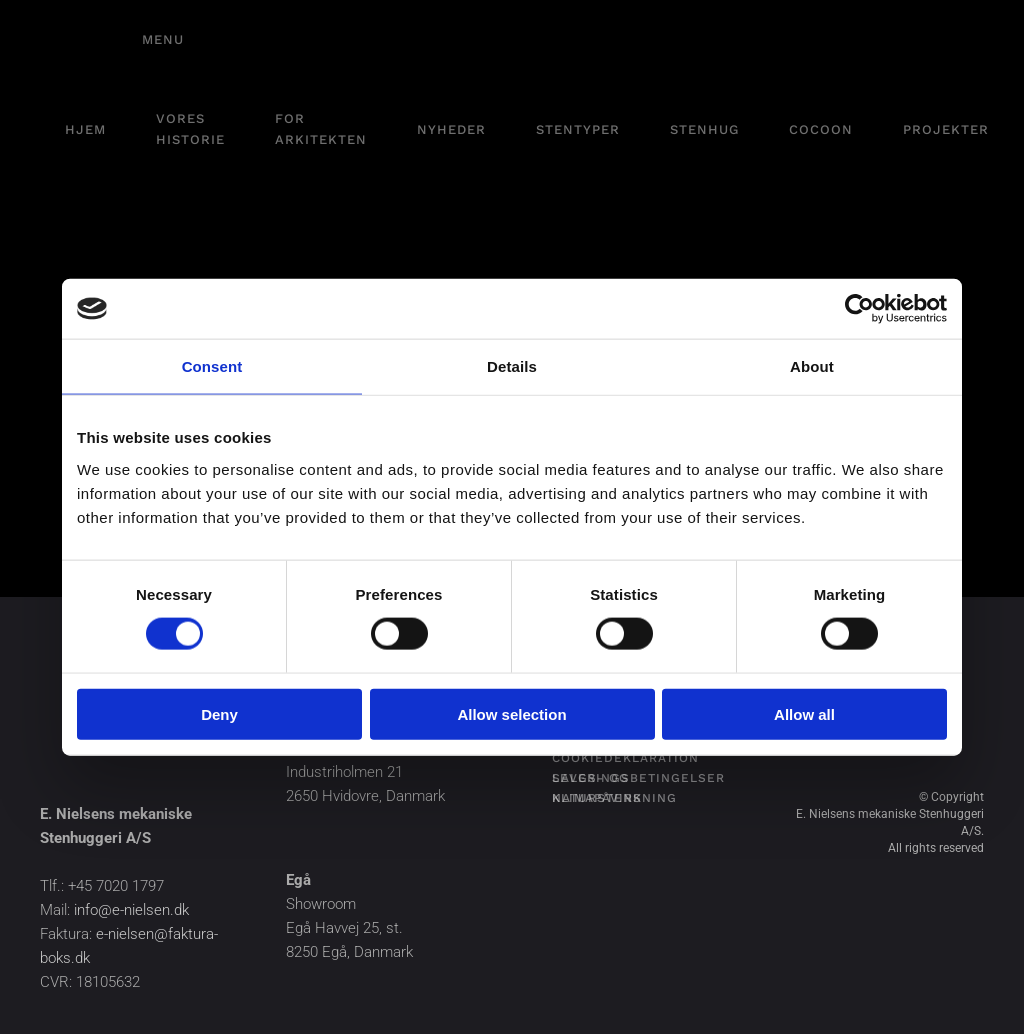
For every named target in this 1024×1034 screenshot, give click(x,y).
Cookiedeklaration (625, 758)
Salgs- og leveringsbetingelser (638, 778)
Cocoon (821, 129)
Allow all (804, 713)
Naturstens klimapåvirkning (614, 798)
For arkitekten (321, 129)
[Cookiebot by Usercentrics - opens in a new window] (859, 309)
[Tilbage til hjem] (79, 40)
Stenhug (704, 129)
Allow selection (511, 713)
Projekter (946, 129)
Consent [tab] (212, 366)
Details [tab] (512, 366)
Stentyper (578, 129)
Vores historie (190, 129)
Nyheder (451, 129)
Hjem (85, 129)
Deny (219, 713)
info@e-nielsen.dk (131, 910)
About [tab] (812, 366)
